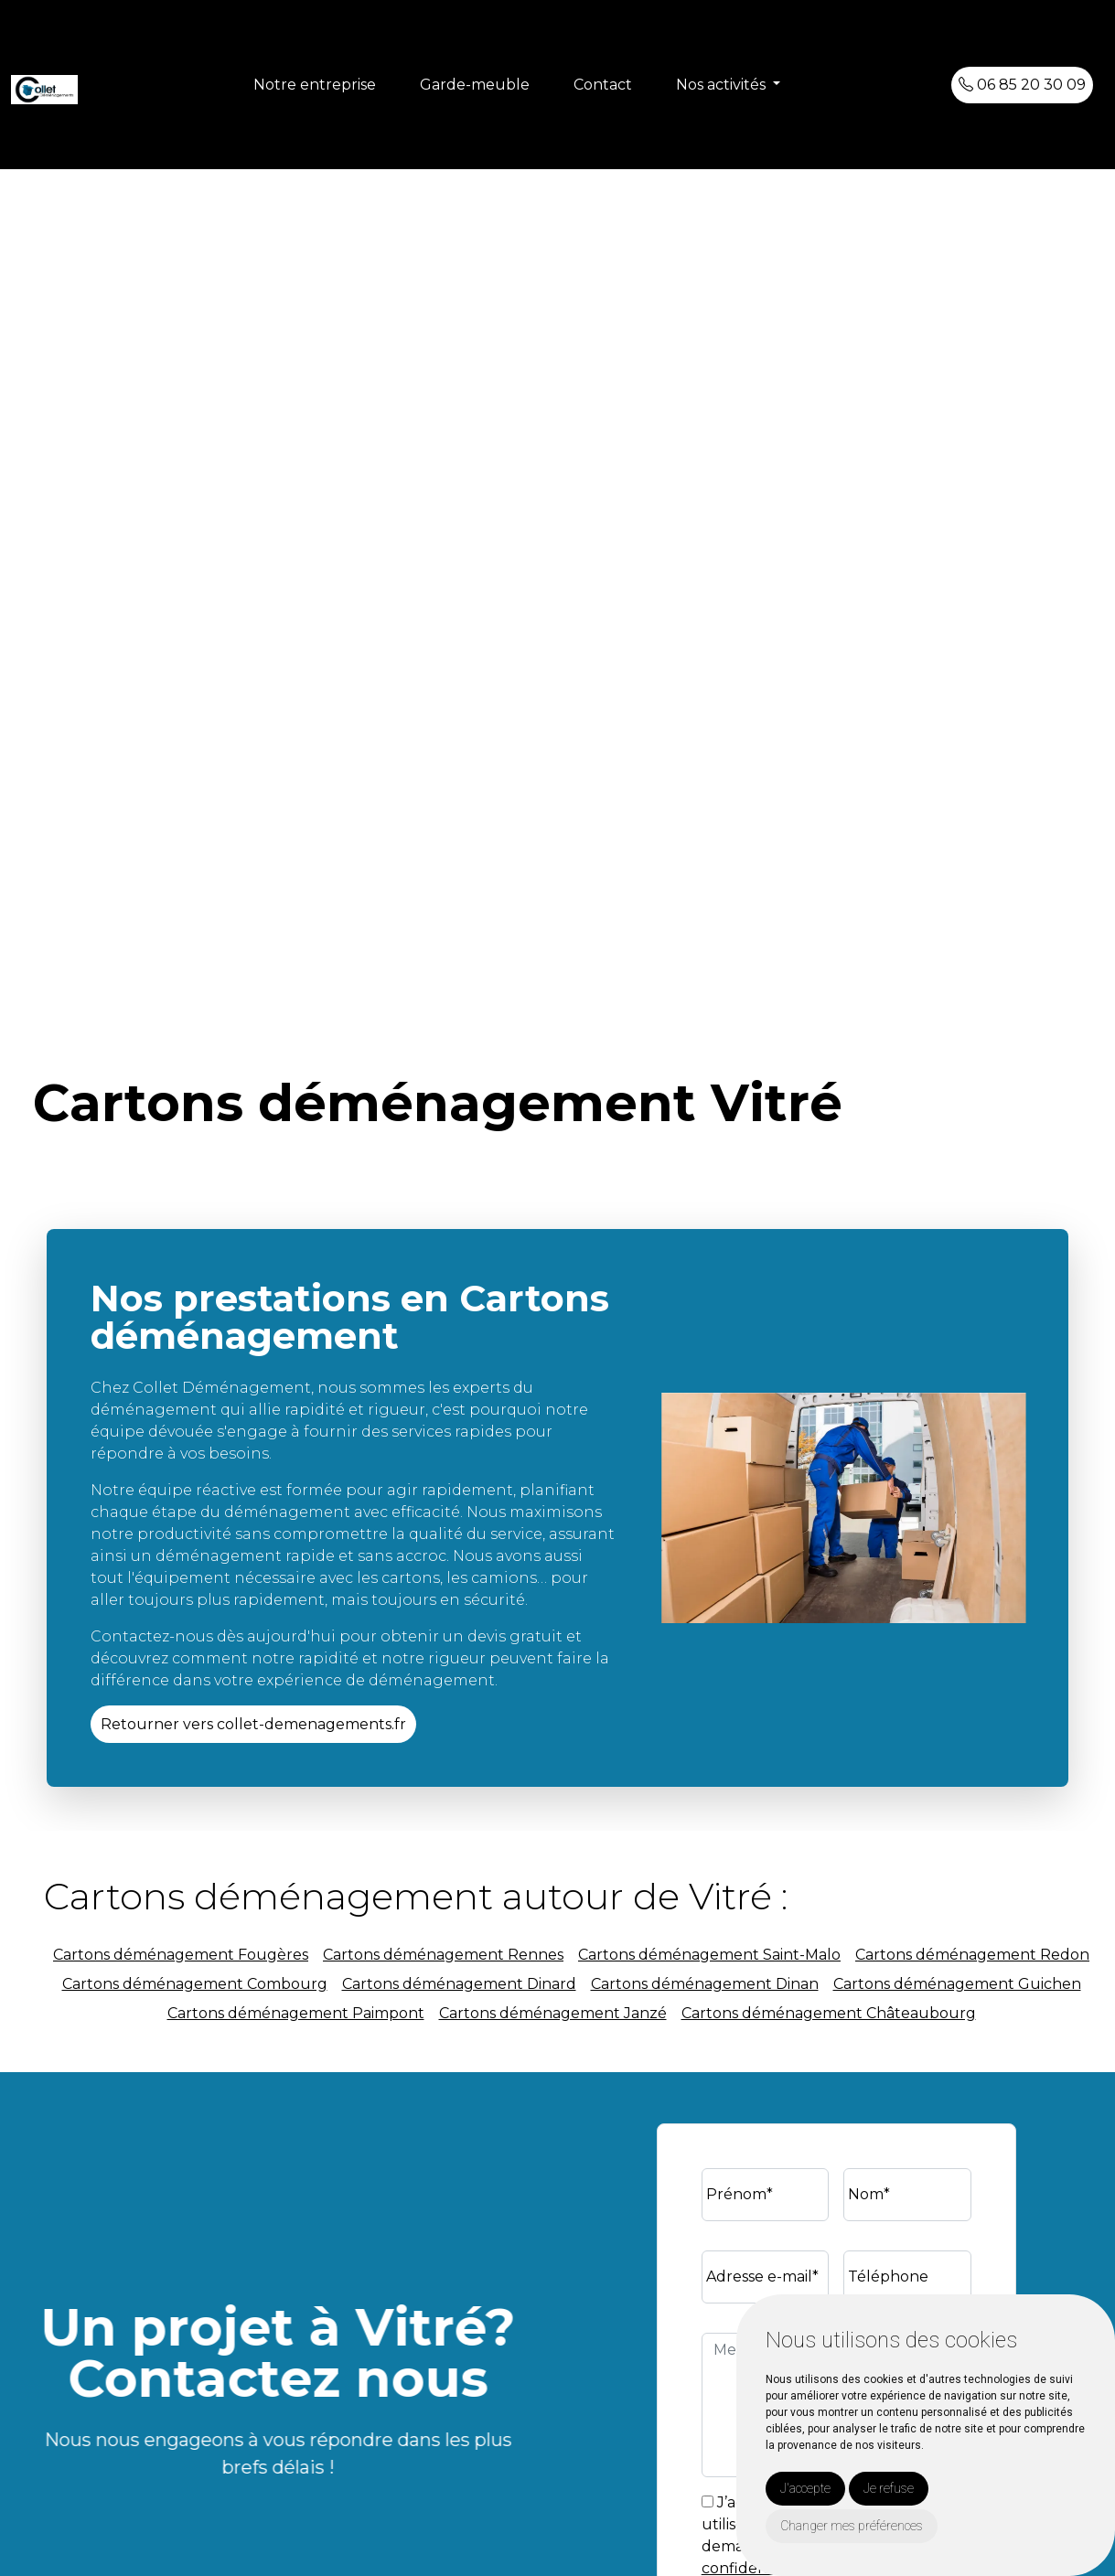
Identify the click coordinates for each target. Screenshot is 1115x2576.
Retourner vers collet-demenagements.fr (253, 1724)
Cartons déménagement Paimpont (295, 2013)
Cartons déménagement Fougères (180, 1954)
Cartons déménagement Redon (972, 1954)
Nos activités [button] (722, 84)
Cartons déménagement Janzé (553, 2013)
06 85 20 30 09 (1022, 84)
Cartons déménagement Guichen (957, 1984)
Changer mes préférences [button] (851, 2525)
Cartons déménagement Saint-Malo (709, 1954)
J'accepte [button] (805, 2488)
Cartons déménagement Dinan (705, 1984)
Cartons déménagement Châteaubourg (828, 2013)
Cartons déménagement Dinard (459, 1984)
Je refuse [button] (888, 2488)
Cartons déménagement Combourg (194, 1984)
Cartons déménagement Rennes (443, 1954)
